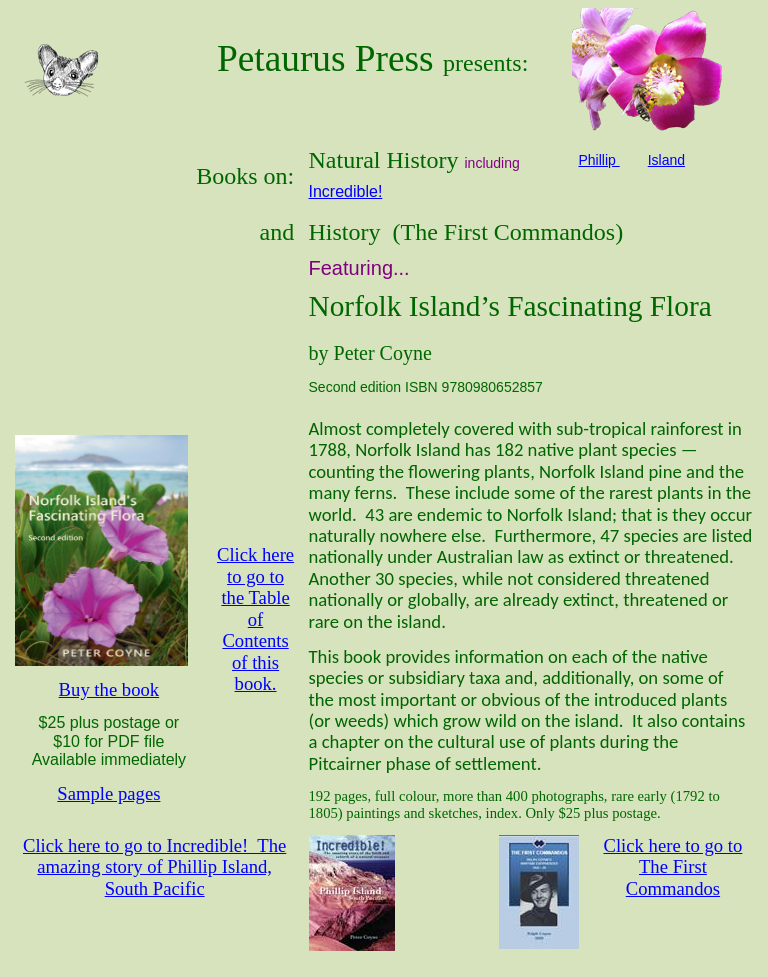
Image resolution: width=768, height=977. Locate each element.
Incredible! (346, 191)
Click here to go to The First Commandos (672, 867)
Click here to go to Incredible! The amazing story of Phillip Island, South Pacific (154, 867)
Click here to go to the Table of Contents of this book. (255, 619)
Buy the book (109, 689)
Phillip (598, 160)
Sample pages (108, 793)
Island (666, 160)
